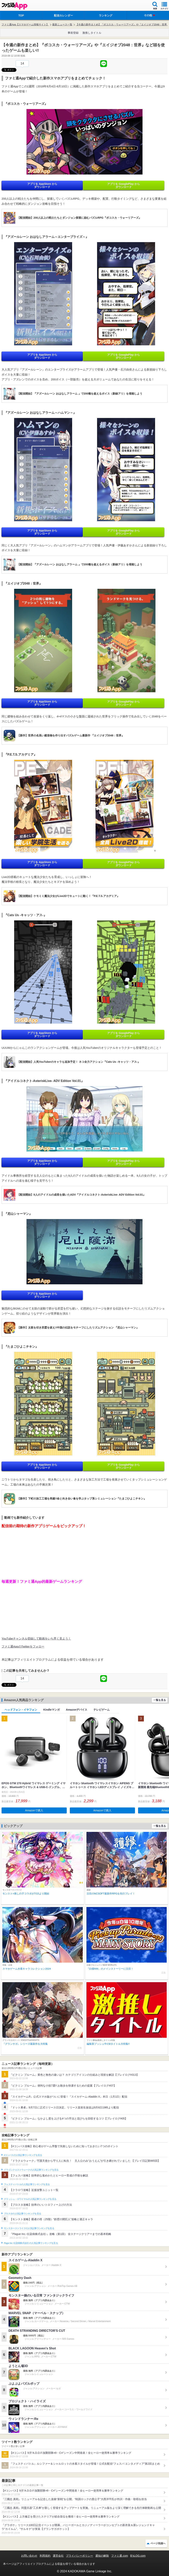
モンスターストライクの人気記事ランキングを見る (29, 2228)
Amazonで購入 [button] (34, 1810)
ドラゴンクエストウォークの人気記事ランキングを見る (31, 2170)
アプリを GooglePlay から (123, 185)
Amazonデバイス (76, 1709)
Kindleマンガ (51, 1709)
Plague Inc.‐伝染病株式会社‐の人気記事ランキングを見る (31, 2243)
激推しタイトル (91, 32)
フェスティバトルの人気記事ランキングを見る (27, 2184)
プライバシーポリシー (79, 2555)
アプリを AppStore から (42, 185)
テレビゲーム (101, 1709)
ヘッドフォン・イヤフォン (21, 1709)
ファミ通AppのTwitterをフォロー (23, 1646)
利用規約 (45, 2555)
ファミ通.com (119, 2555)
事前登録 (73, 32)
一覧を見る (159, 1700)
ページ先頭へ (158, 2543)
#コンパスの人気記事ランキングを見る (23, 2155)
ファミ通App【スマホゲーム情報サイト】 (25, 24)
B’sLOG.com (138, 2555)
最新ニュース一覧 (62, 24)
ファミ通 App (14, 5)
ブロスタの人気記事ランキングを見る (22, 2213)
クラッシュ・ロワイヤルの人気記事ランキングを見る (30, 2199)
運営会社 (58, 2555)
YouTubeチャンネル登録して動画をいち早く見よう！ (36, 1638)
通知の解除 (102, 2555)
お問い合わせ (29, 2555)
